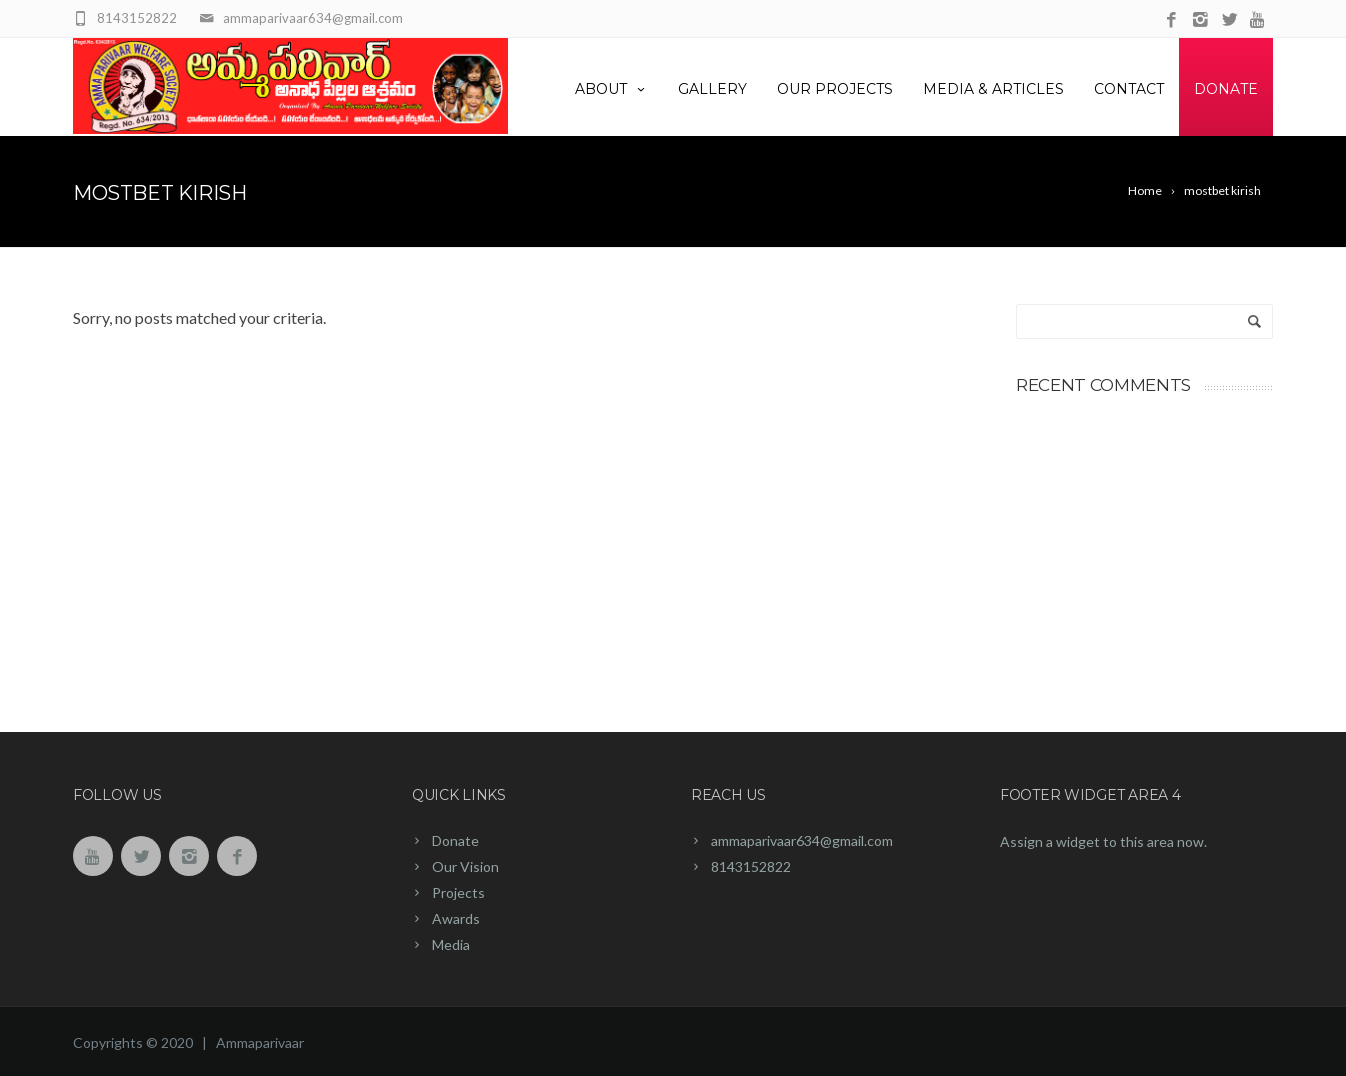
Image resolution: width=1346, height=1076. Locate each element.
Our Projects (835, 89)
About (611, 89)
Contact (1129, 89)
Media (451, 944)
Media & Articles (993, 89)
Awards (456, 918)
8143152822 (751, 866)
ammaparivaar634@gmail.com (802, 840)
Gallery (712, 89)
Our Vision (465, 866)
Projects (458, 892)
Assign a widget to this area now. (1103, 841)
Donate (1226, 89)
